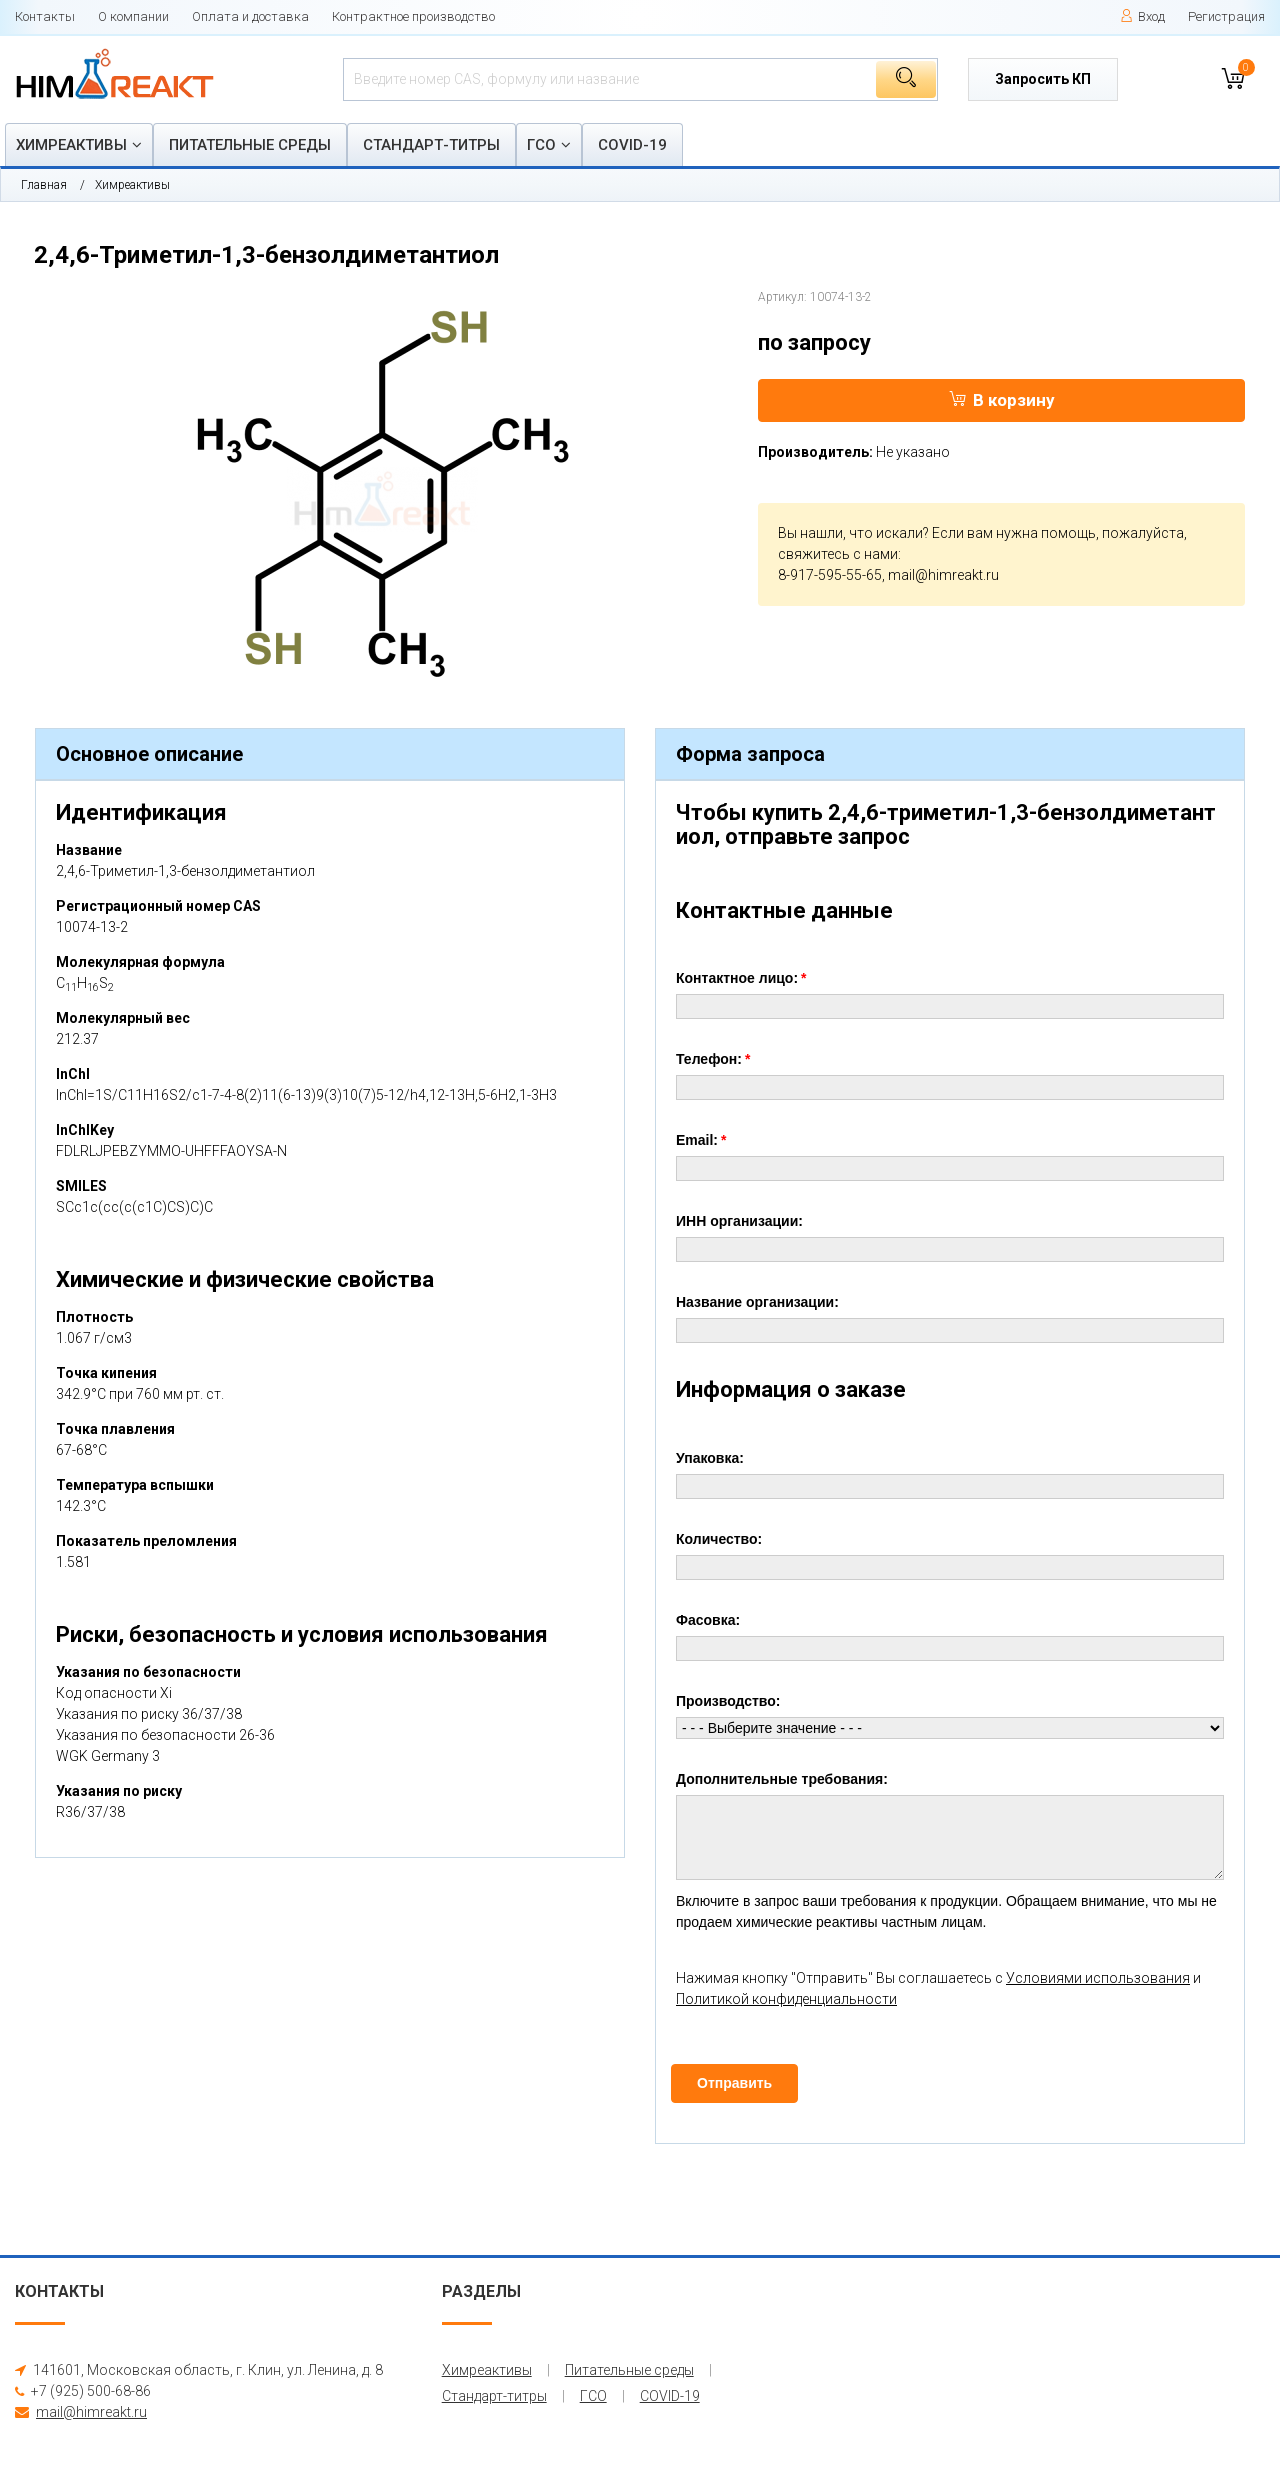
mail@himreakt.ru (943, 575)
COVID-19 (632, 145)
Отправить (734, 2083)
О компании (133, 16)
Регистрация (1226, 16)
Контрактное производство (413, 16)
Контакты (45, 16)
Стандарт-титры (431, 145)
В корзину (1002, 400)
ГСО (541, 145)
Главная (44, 185)
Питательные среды (250, 145)
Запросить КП (1043, 79)
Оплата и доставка (250, 16)
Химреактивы (71, 145)
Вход (1142, 16)
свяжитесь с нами (838, 554)
